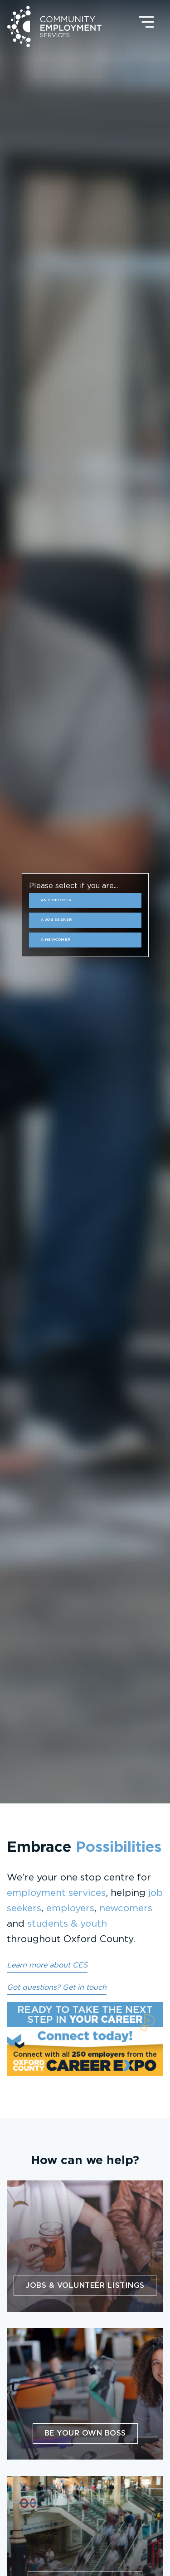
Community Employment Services (54, 26)
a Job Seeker (56, 920)
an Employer (56, 900)
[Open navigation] (146, 22)
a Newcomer (56, 940)
